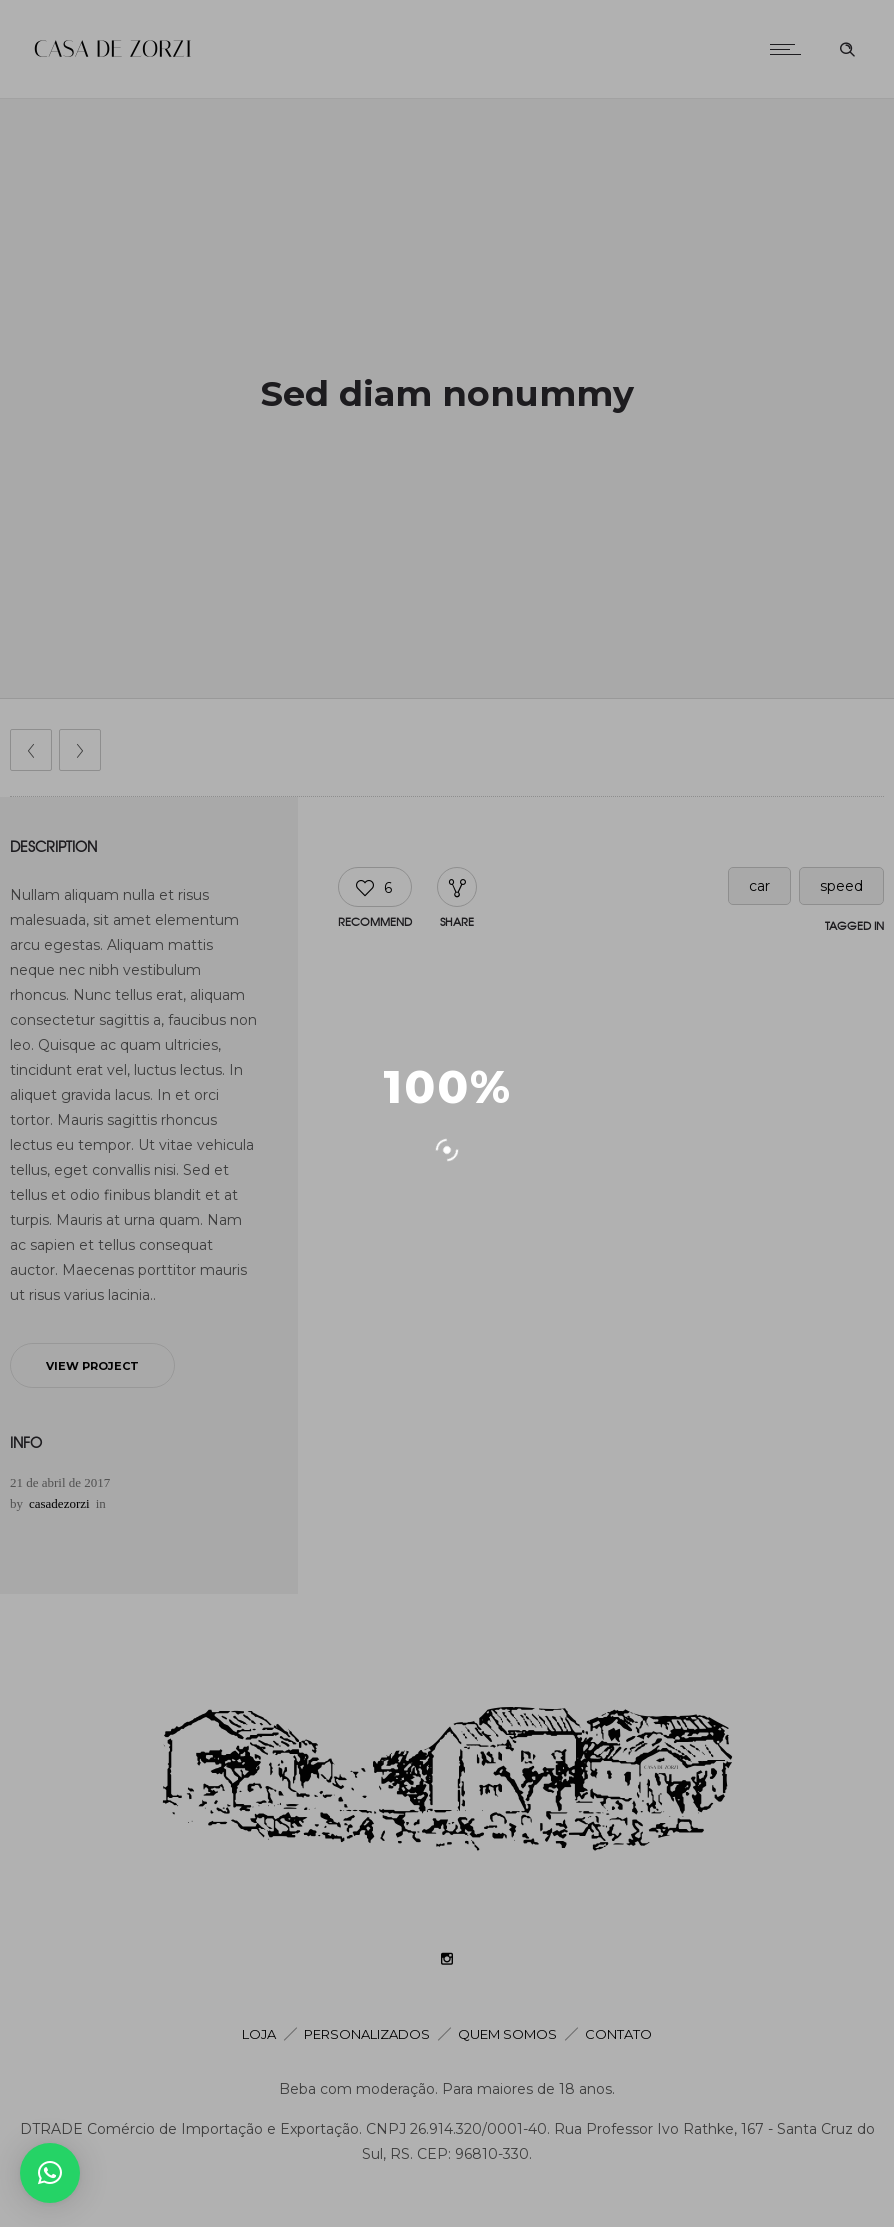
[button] (50, 2173)
